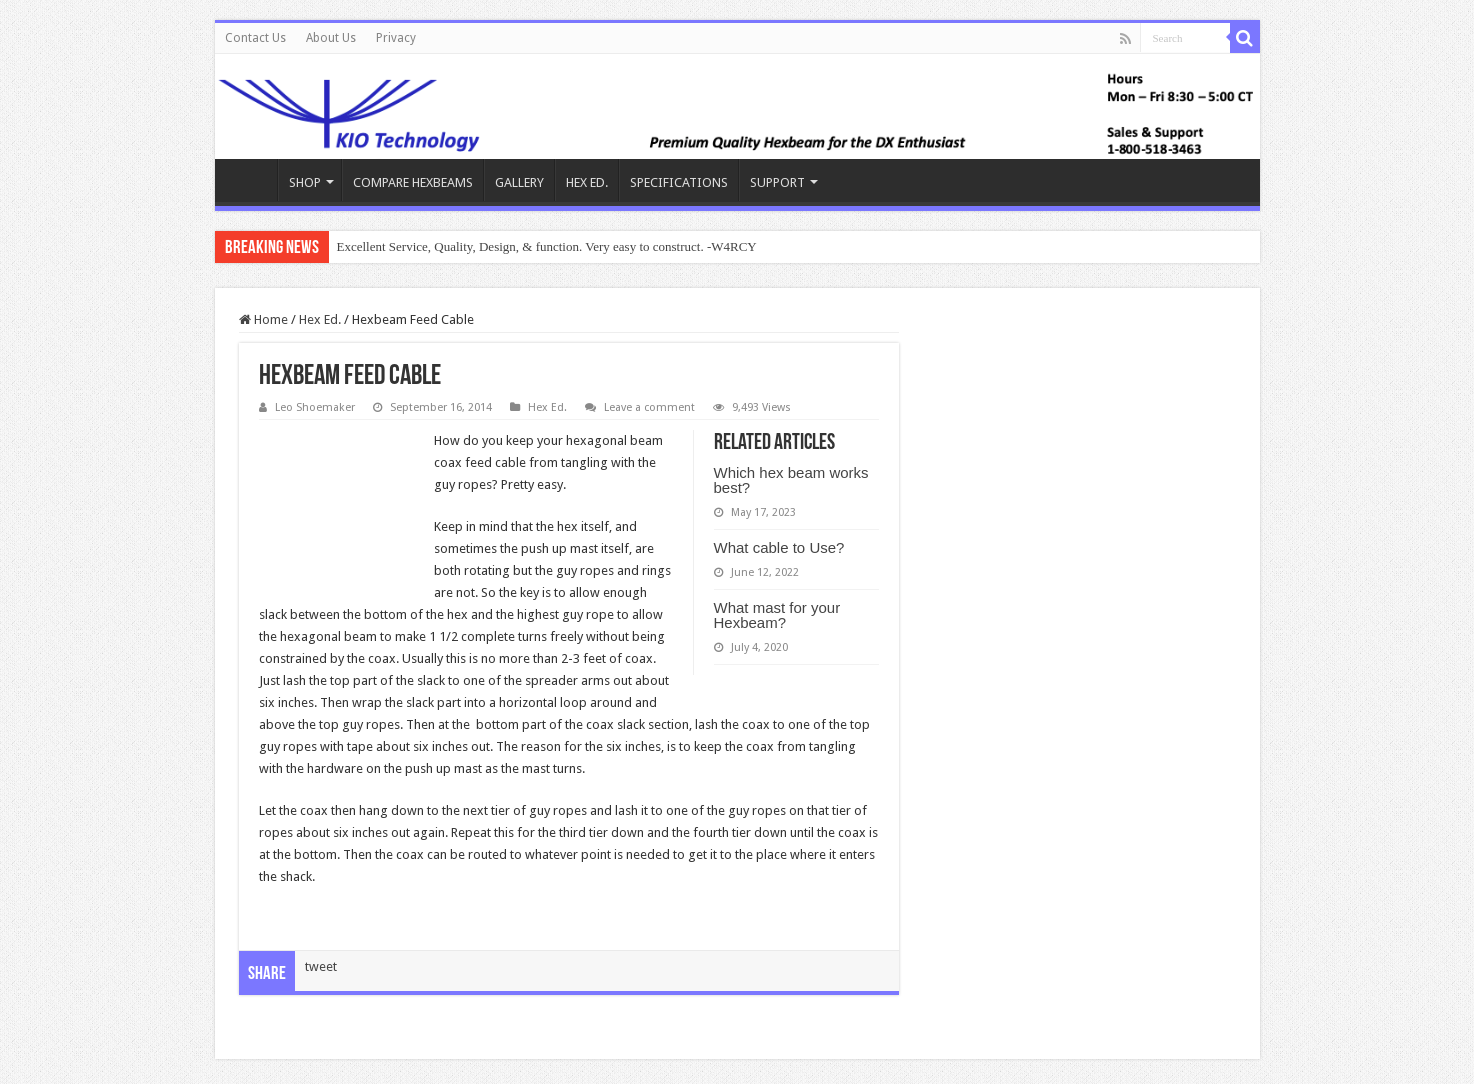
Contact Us (255, 38)
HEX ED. (587, 182)
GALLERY (519, 182)
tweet (321, 966)
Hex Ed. (320, 319)
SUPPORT (777, 182)
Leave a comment (649, 407)
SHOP (305, 182)
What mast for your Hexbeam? (777, 615)
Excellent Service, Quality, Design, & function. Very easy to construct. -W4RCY (547, 246)
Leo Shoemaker (315, 407)
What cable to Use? (779, 547)
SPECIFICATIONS (679, 182)
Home (263, 319)
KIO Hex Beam (251, 180)
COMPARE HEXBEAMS (413, 182)
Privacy (396, 38)
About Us (331, 38)
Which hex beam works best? (791, 480)
